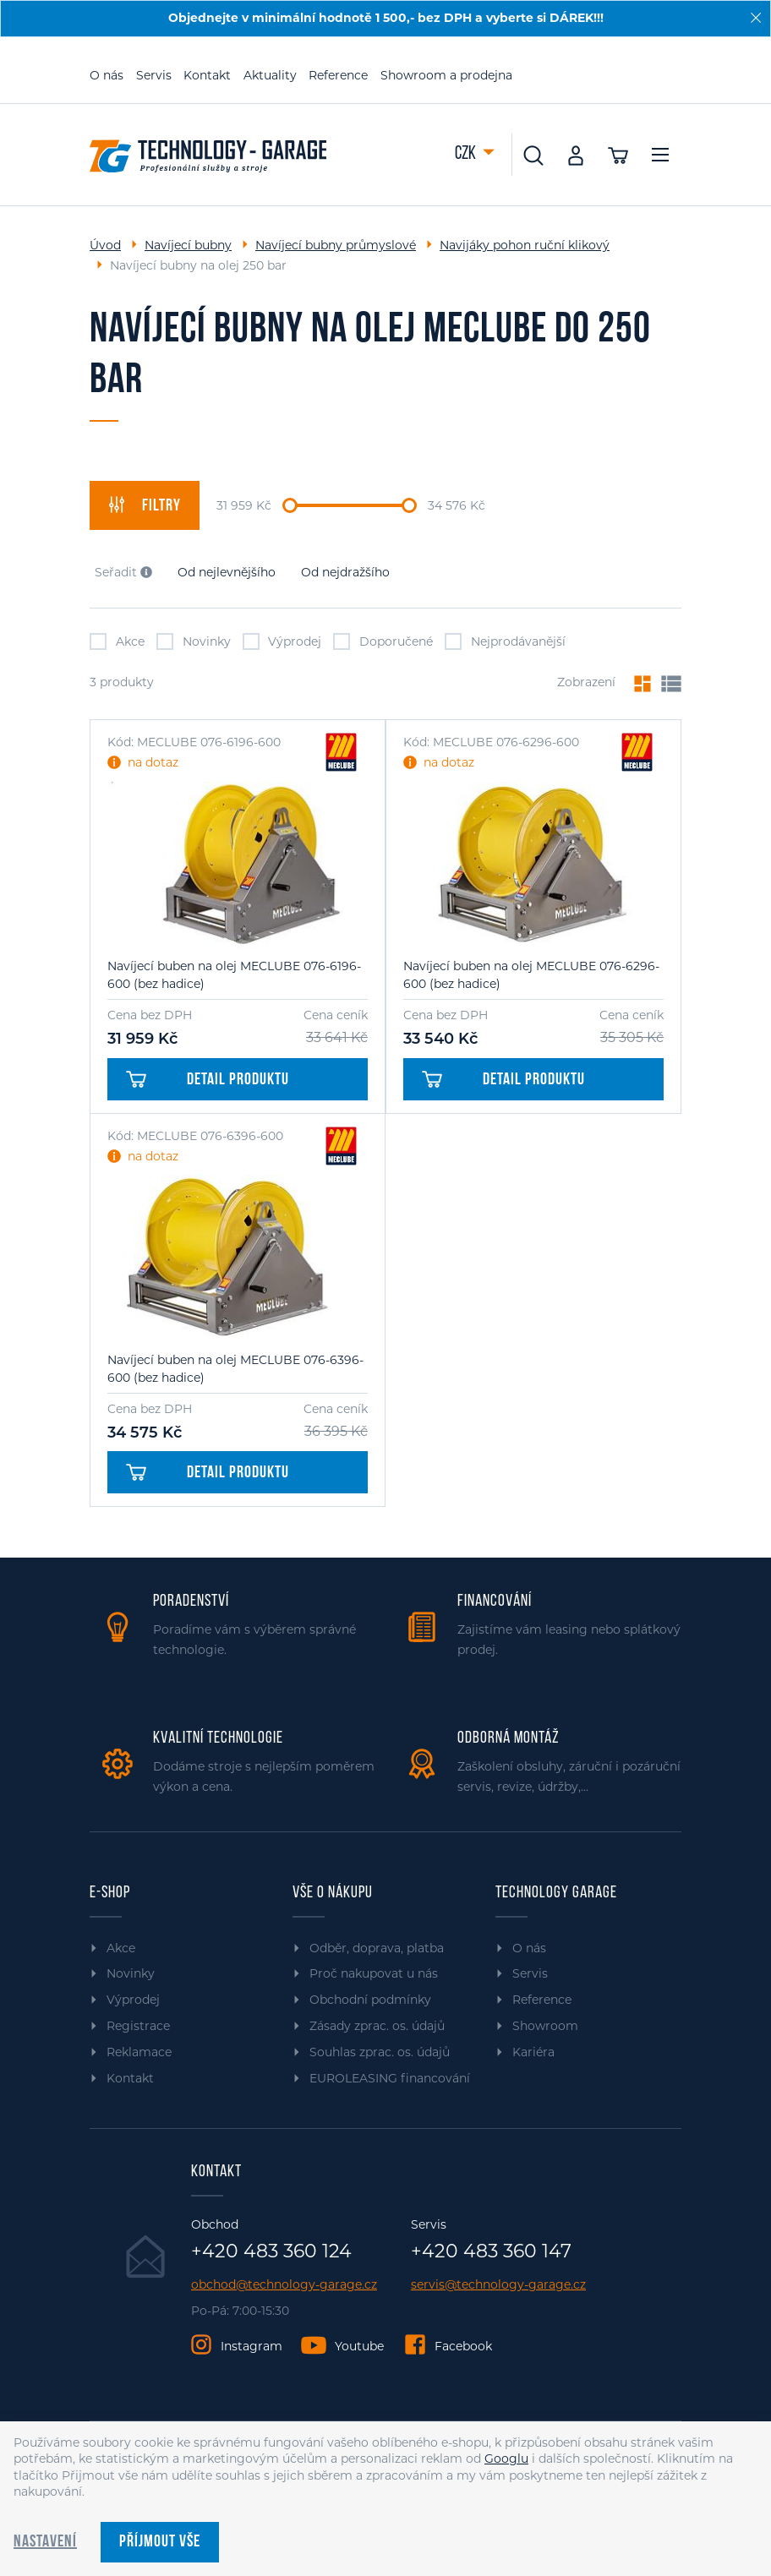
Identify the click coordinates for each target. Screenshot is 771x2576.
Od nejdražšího (345, 572)
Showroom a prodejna (446, 75)
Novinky (193, 641)
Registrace (138, 2025)
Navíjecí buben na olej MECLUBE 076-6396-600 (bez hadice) (235, 1368)
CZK (466, 154)
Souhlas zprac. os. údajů (379, 2052)
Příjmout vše (159, 2542)
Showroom (545, 2025)
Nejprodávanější (505, 641)
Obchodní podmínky (370, 1999)
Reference (338, 75)
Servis (154, 75)
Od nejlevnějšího (227, 572)
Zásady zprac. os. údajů (377, 2025)
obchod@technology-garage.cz (284, 2284)
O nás (106, 75)
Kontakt (207, 75)
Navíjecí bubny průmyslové (335, 245)
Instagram (251, 2346)
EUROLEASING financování (389, 2078)
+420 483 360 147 (491, 2251)
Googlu (506, 2458)
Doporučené (383, 641)
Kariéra (533, 2052)
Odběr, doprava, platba (376, 1948)
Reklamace (139, 2052)
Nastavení (45, 2542)
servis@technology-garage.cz (498, 2284)
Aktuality (270, 75)
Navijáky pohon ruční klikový (525, 245)
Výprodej (282, 641)
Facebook (463, 2346)
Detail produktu (207, 1080)
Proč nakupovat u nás (373, 1973)
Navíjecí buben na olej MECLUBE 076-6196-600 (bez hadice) (234, 974)
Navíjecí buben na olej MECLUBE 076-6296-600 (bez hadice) (531, 974)
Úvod (105, 245)
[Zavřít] (756, 18)
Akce (117, 641)
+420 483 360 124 (271, 2251)
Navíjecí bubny (188, 245)
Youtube (359, 2346)
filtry (144, 505)
